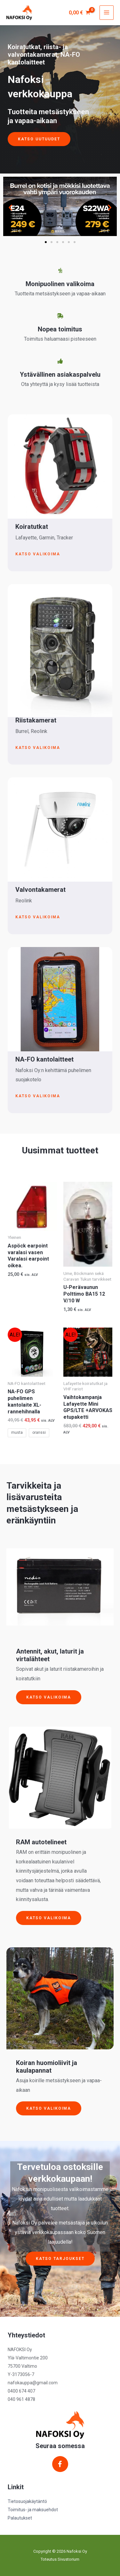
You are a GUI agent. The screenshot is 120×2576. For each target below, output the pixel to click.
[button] (10, 207)
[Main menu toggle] (107, 12)
